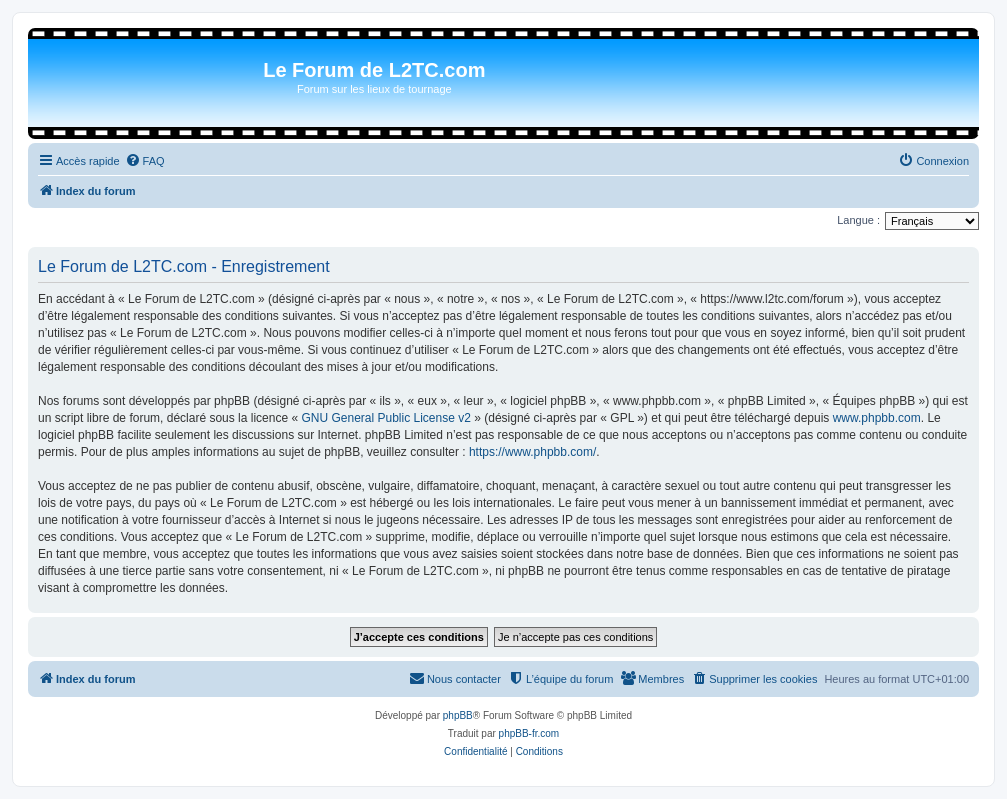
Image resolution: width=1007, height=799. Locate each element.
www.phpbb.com (877, 418)
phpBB (458, 715)
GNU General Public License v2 (385, 418)
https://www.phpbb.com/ (532, 452)
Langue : (858, 220)
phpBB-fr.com (529, 733)
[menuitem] (145, 161)
